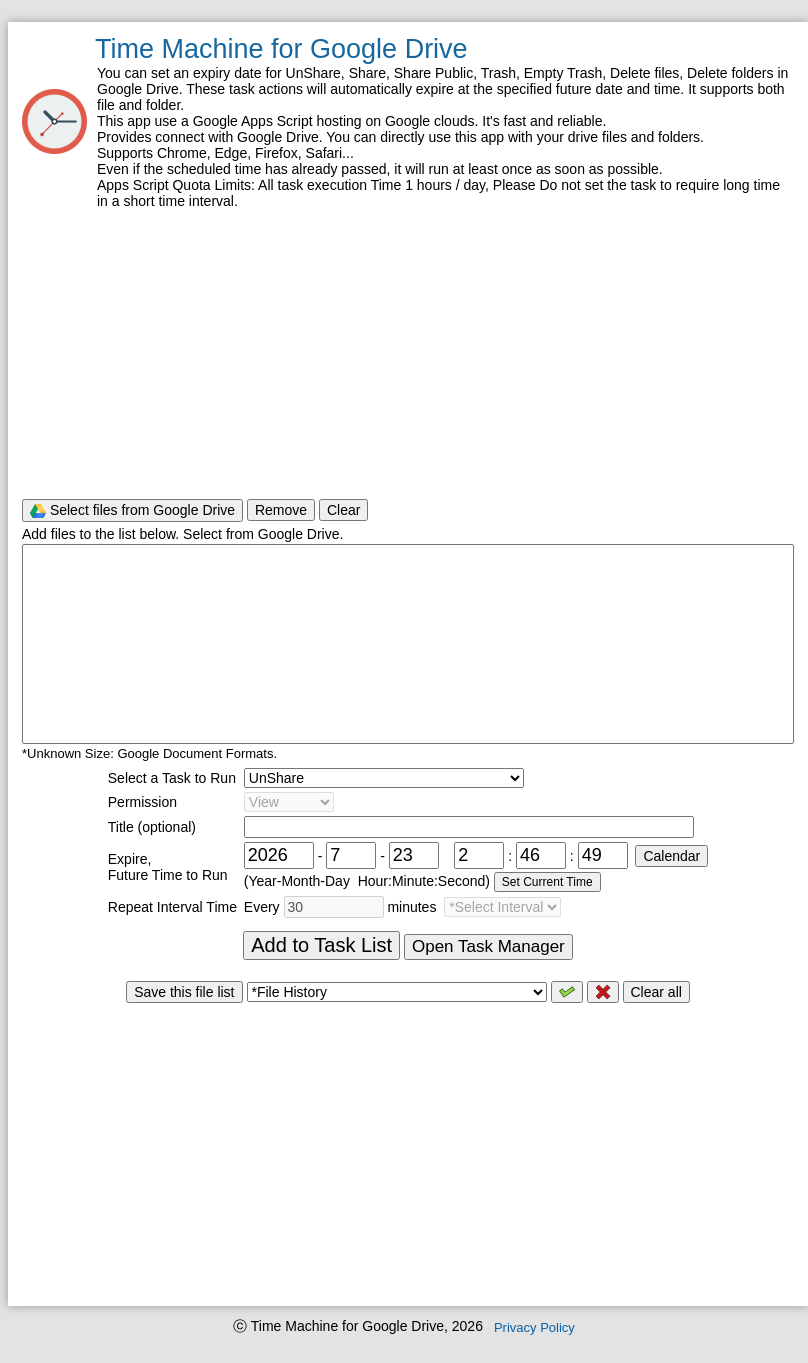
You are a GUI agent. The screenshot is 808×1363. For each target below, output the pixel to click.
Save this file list (184, 992)
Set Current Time (547, 882)
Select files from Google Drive (132, 510)
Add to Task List (321, 945)
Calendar (671, 856)
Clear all (656, 992)
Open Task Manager (488, 946)
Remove (281, 510)
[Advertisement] (408, 352)
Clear (343, 510)
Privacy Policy (534, 1327)
